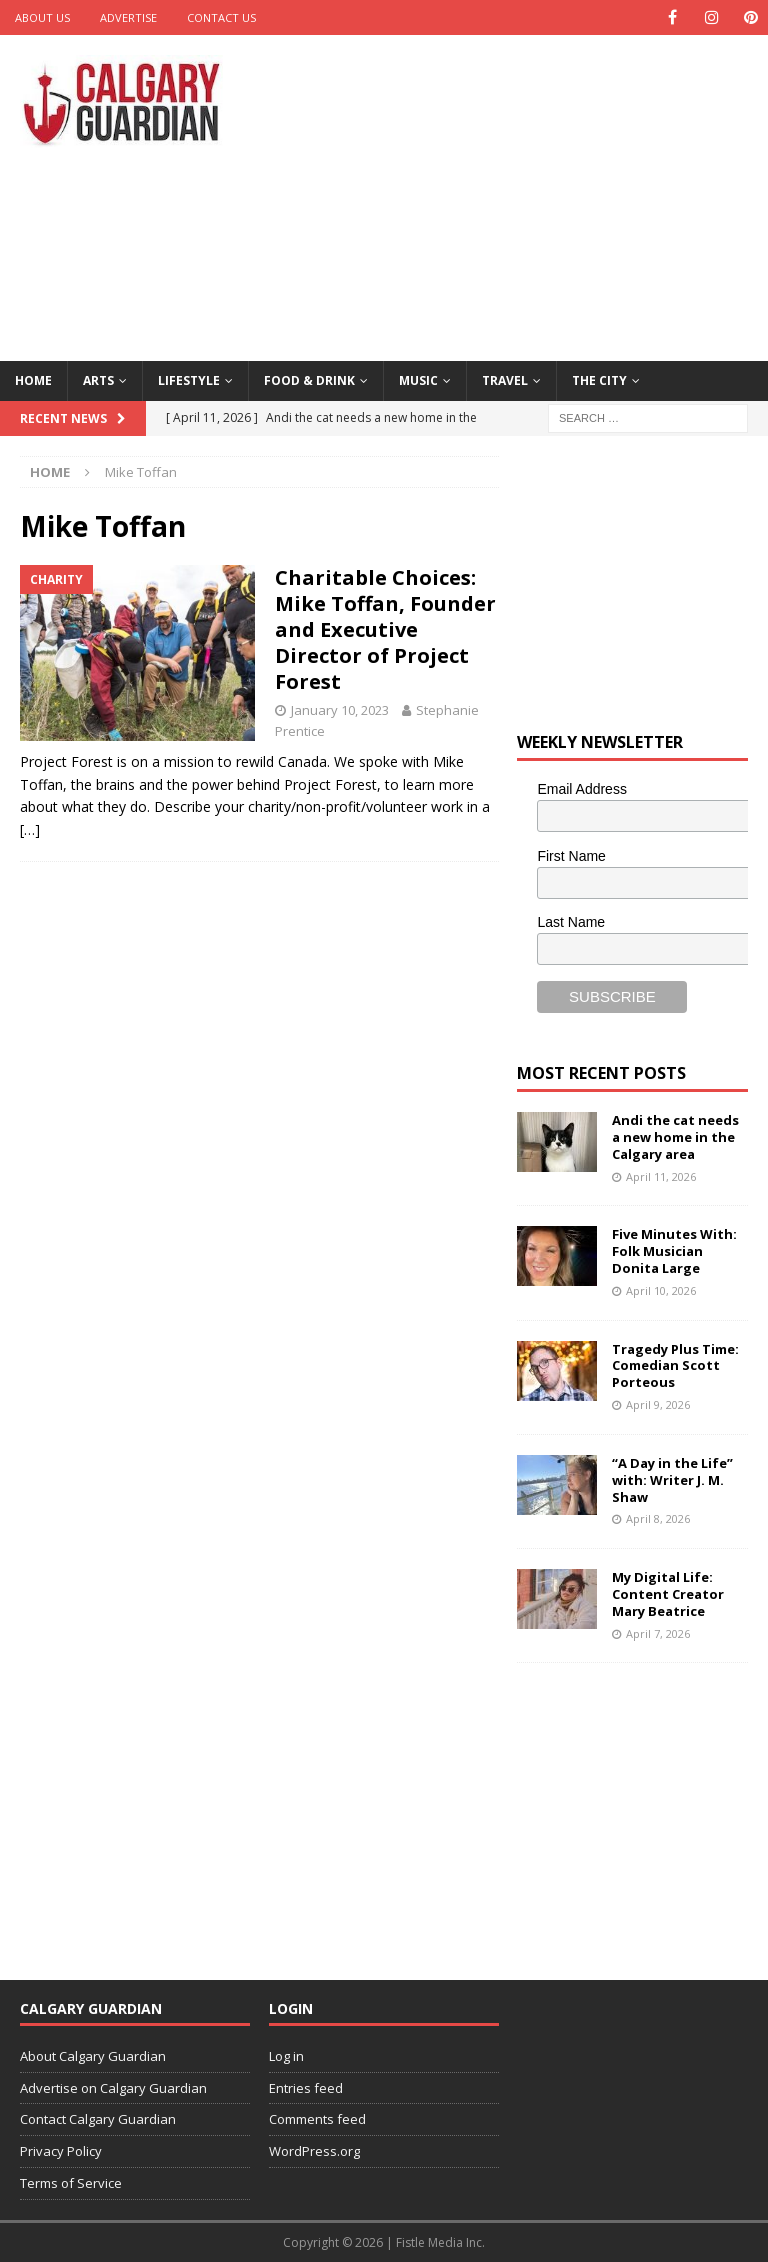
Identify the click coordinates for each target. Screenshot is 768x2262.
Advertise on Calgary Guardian (113, 2088)
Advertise (128, 17)
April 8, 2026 (658, 1518)
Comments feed (317, 2119)
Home (33, 380)
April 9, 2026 (658, 1404)
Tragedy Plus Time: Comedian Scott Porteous (675, 1365)
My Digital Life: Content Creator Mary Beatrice (668, 1594)
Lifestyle (189, 380)
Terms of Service (71, 2183)
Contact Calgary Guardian (98, 2119)
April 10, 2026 (661, 1290)
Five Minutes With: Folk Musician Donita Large (674, 1251)
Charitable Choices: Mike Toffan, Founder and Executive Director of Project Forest (385, 629)
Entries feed (306, 2088)
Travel (505, 380)
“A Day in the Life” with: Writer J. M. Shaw (672, 1480)
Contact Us (221, 17)
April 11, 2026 (661, 1176)
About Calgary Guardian (93, 2056)
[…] (30, 829)
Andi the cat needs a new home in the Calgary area (675, 1137)
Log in (286, 2056)
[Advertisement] (524, 195)
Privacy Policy (61, 2151)
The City (599, 380)
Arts (98, 380)
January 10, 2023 (340, 710)
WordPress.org (314, 2151)
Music (418, 380)
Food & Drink (309, 380)
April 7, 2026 (658, 1633)
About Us (42, 17)
